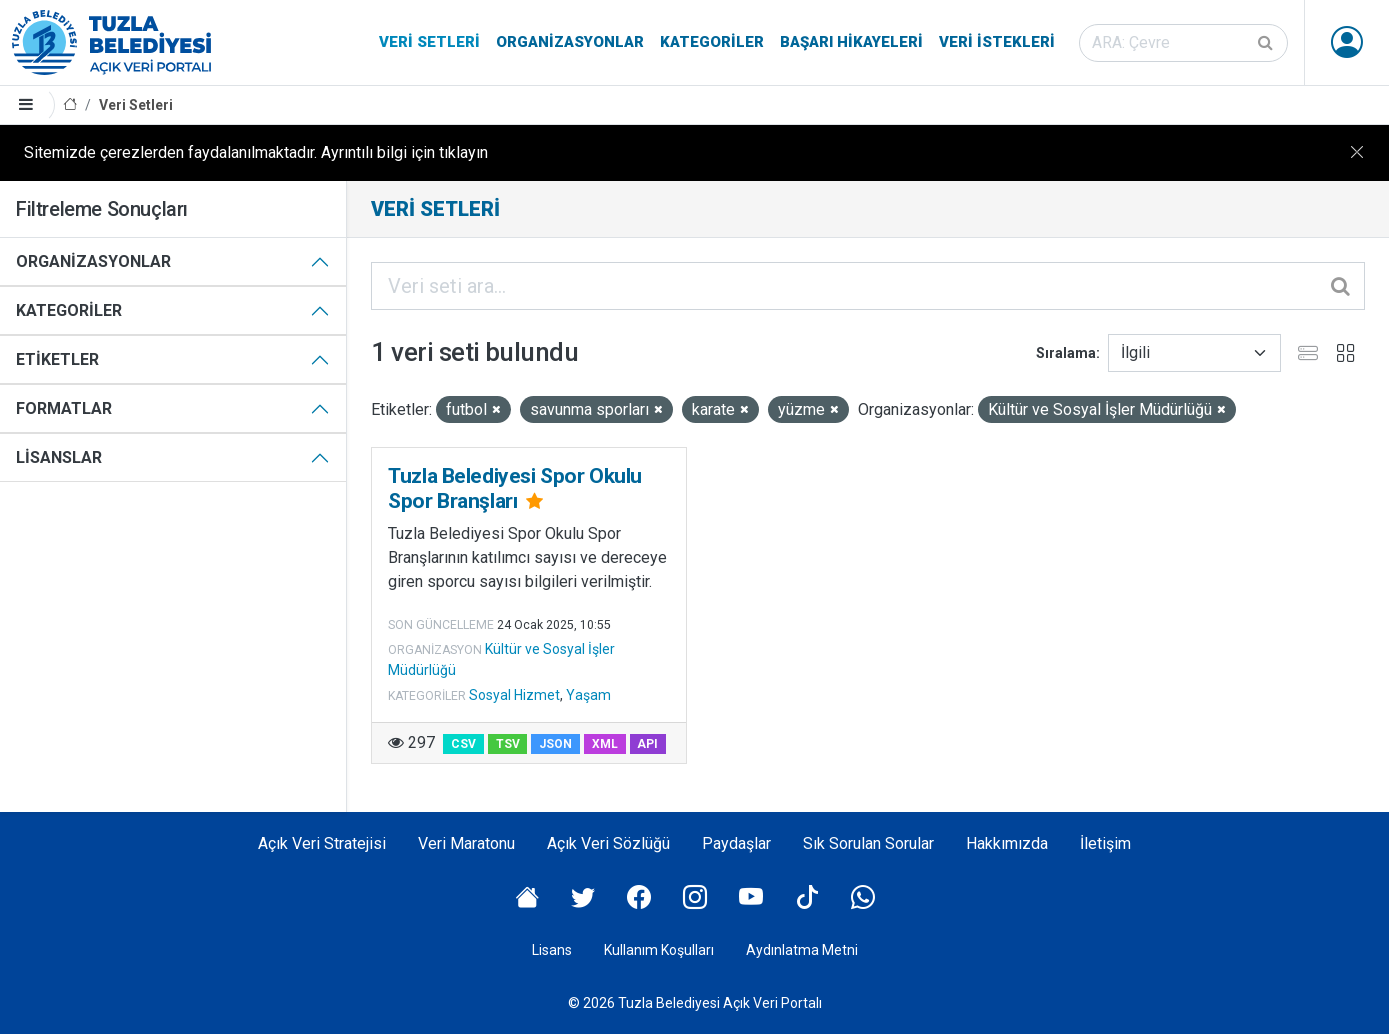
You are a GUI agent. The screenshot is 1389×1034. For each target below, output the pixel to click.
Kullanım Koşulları (659, 950)
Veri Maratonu (466, 843)
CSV (463, 744)
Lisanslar (59, 457)
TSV (508, 744)
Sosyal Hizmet (514, 695)
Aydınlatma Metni (802, 950)
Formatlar (64, 408)
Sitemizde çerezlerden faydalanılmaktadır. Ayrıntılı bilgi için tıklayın (256, 152)
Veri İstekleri (997, 42)
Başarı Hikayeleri (851, 42)
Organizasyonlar (570, 42)
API (647, 744)
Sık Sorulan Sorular (868, 843)
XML (605, 744)
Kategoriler (712, 42)
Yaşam (588, 695)
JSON (555, 744)
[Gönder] (1267, 43)
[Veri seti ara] (1183, 43)
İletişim (1105, 843)
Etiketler (57, 359)
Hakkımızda (1007, 843)
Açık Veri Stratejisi (322, 843)
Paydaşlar (736, 843)
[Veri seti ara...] (868, 286)
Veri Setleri (429, 42)
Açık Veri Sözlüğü (608, 843)
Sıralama (1066, 353)
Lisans (552, 950)
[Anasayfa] (70, 105)
